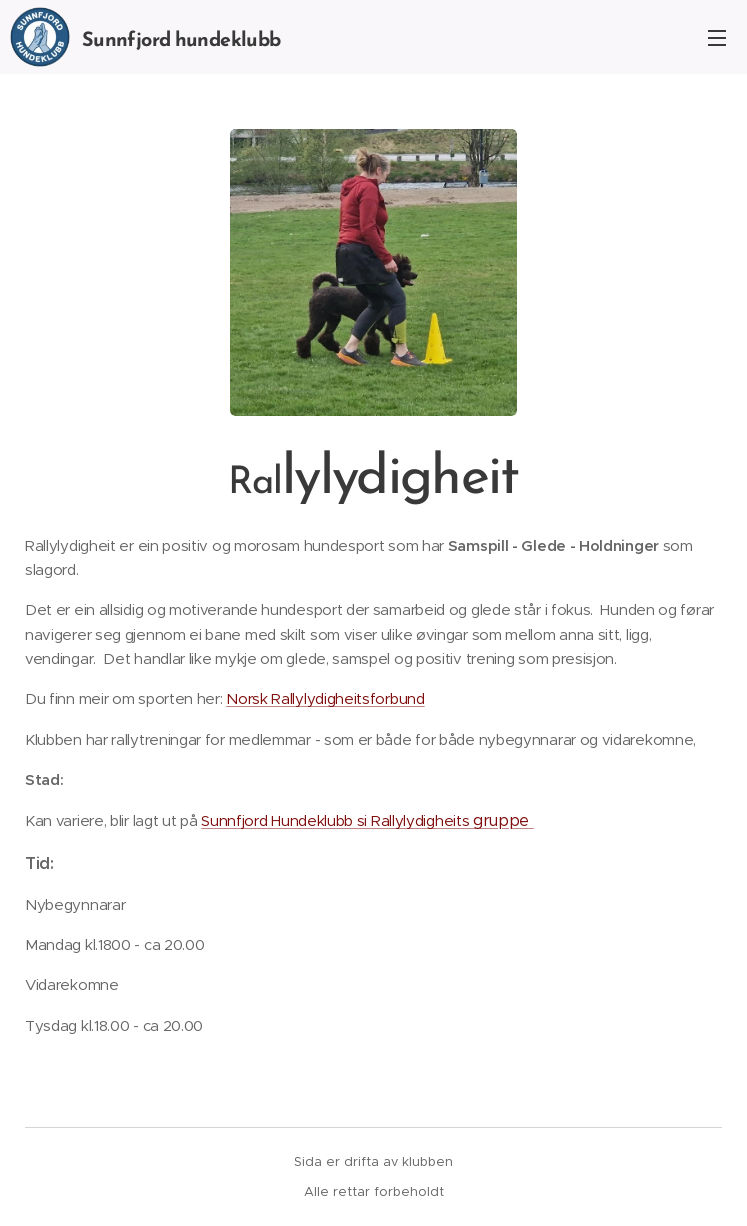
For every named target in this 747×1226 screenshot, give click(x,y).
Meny (717, 38)
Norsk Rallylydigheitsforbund (325, 698)
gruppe (503, 820)
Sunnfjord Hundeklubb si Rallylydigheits (337, 820)
